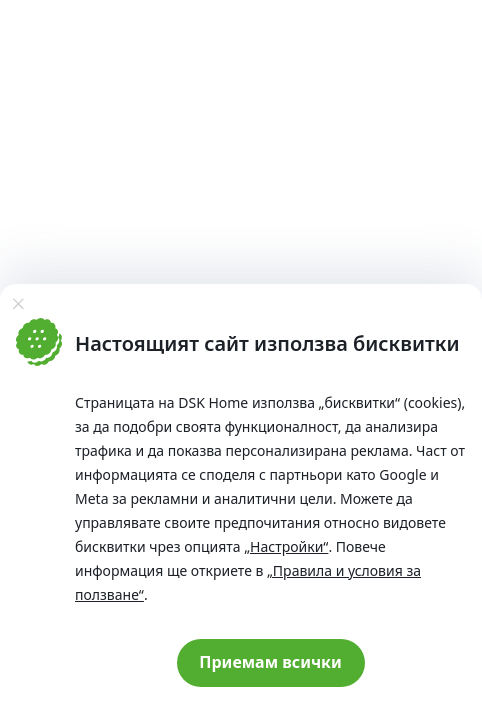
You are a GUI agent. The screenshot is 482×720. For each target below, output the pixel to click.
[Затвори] (18, 304)
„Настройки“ (286, 546)
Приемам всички (270, 662)
